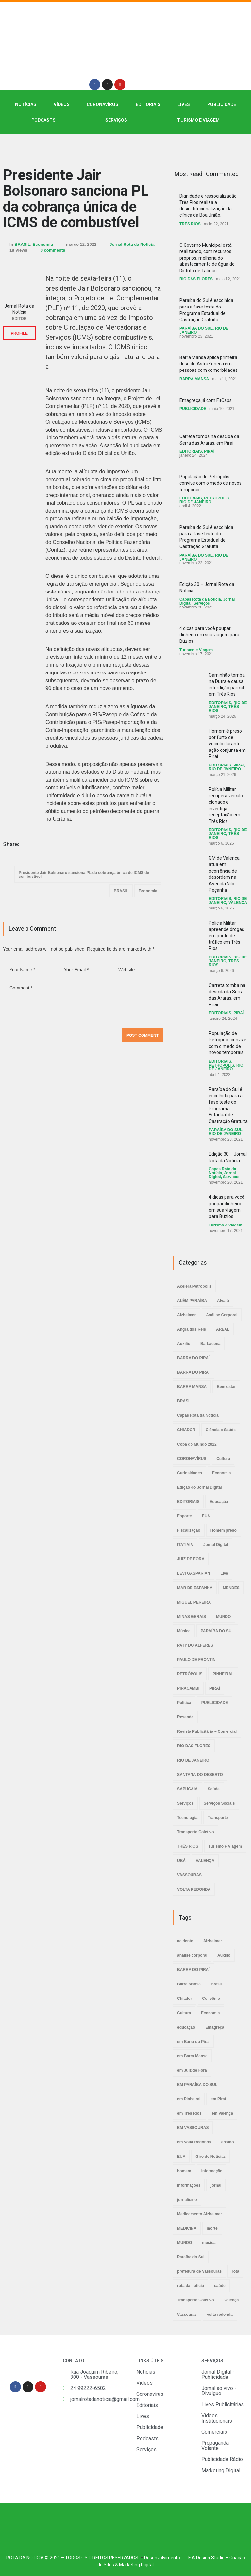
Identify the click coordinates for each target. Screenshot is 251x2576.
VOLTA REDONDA (193, 1889)
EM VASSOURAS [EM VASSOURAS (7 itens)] (193, 2128)
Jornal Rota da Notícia (131, 244)
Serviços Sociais (219, 1803)
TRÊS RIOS (190, 224)
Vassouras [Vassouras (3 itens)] (187, 2314)
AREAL (222, 1329)
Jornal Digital (215, 1544)
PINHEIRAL (223, 1674)
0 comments (53, 250)
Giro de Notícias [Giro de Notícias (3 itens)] (210, 2156)
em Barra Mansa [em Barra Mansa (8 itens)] (192, 2056)
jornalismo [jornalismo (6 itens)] (187, 2199)
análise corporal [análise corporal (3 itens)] (192, 1955)
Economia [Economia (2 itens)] (210, 2013)
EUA (206, 1516)
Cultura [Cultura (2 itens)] (184, 2013)
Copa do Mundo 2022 (197, 1444)
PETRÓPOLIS (216, 498)
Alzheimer (186, 1315)
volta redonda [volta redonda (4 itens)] (220, 2314)
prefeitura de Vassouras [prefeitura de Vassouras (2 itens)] (199, 2271)
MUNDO (223, 1616)
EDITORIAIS (148, 104)
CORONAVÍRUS (102, 104)
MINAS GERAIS (191, 1616)
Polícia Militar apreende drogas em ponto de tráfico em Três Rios (226, 935)
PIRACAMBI (188, 1688)
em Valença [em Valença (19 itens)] (222, 2113)
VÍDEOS (62, 104)
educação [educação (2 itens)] (186, 2027)
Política (184, 1702)
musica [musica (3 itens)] (208, 2242)
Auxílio (183, 1343)
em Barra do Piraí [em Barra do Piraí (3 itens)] (193, 2041)
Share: (11, 844)
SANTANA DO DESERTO (200, 1774)
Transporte (218, 1817)
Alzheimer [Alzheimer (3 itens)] (212, 1941)
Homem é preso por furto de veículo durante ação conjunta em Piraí (227, 743)
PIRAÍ (209, 451)
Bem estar (226, 1386)
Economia (43, 244)
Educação (218, 1501)
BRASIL (22, 244)
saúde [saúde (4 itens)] (220, 2286)
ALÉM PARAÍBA (192, 1300)
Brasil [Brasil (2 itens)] (216, 1984)
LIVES (183, 104)
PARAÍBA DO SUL (196, 328)
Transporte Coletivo (195, 1832)
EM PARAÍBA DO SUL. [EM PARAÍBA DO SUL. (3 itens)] (198, 2084)
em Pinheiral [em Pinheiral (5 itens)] (188, 2099)
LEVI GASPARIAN (193, 1573)
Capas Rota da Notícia (200, 599)
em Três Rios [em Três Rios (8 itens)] (189, 2113)
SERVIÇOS (116, 120)
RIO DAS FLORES (196, 279)
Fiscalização (188, 1530)
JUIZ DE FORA (190, 1559)
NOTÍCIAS (25, 104)
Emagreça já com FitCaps (205, 400)
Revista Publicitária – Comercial (207, 1731)
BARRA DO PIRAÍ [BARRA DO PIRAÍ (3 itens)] (193, 1970)
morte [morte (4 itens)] (212, 2228)
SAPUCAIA (187, 1789)
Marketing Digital (136, 2564)
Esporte (184, 1516)
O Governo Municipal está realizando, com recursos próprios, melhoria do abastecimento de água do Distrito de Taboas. (207, 258)
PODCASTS (43, 120)
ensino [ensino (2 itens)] (227, 2142)
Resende (185, 1717)
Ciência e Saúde (221, 1430)
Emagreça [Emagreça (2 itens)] (214, 2027)
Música (184, 1631)
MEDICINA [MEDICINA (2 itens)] (186, 2228)
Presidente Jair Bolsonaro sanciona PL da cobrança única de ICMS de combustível (76, 198)
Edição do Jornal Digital (199, 1487)
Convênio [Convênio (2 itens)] (211, 1998)
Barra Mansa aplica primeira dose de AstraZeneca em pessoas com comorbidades (208, 364)
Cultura (223, 1458)
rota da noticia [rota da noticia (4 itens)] (190, 2286)
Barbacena (210, 1343)
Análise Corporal (221, 1315)
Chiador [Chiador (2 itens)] (184, 1998)
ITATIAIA (185, 1544)
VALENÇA (237, 902)
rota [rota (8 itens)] (235, 2271)
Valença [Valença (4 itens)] (231, 2300)
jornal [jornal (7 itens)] (215, 2185)
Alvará (223, 1300)
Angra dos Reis (191, 1329)
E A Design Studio (206, 2557)
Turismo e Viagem (198, 120)
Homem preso (223, 1530)
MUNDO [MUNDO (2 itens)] (184, 2242)
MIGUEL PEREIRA (194, 1602)
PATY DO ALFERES (195, 1645)
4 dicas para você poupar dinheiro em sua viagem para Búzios (209, 635)
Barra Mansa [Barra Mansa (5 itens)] (189, 1984)
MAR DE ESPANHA (194, 1588)
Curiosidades (189, 1473)
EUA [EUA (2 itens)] (181, 2156)
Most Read (188, 173)
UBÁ (181, 1860)
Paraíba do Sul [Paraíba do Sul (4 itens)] (190, 2257)
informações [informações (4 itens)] (188, 2185)
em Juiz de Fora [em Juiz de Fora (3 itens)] (192, 2070)
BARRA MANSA (194, 379)
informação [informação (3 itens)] (212, 2171)
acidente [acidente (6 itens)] (185, 1941)
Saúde (214, 1789)
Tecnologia (187, 1817)
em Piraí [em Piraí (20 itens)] (218, 2099)
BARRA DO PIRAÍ (193, 1358)
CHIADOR (186, 1430)
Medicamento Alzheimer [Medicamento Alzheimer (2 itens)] (199, 2214)
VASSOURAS (189, 1875)
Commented (222, 173)
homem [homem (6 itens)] (184, 2171)
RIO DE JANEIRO (195, 502)
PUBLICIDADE (221, 104)
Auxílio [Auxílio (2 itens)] (223, 1955)
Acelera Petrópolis (194, 1286)
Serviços (201, 603)
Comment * (83, 1002)
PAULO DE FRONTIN (196, 1659)
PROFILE (19, 333)
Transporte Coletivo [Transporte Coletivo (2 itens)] (195, 2300)
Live (224, 1573)
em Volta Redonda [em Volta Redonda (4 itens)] (194, 2142)
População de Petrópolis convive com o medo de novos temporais (210, 483)
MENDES (231, 1588)
